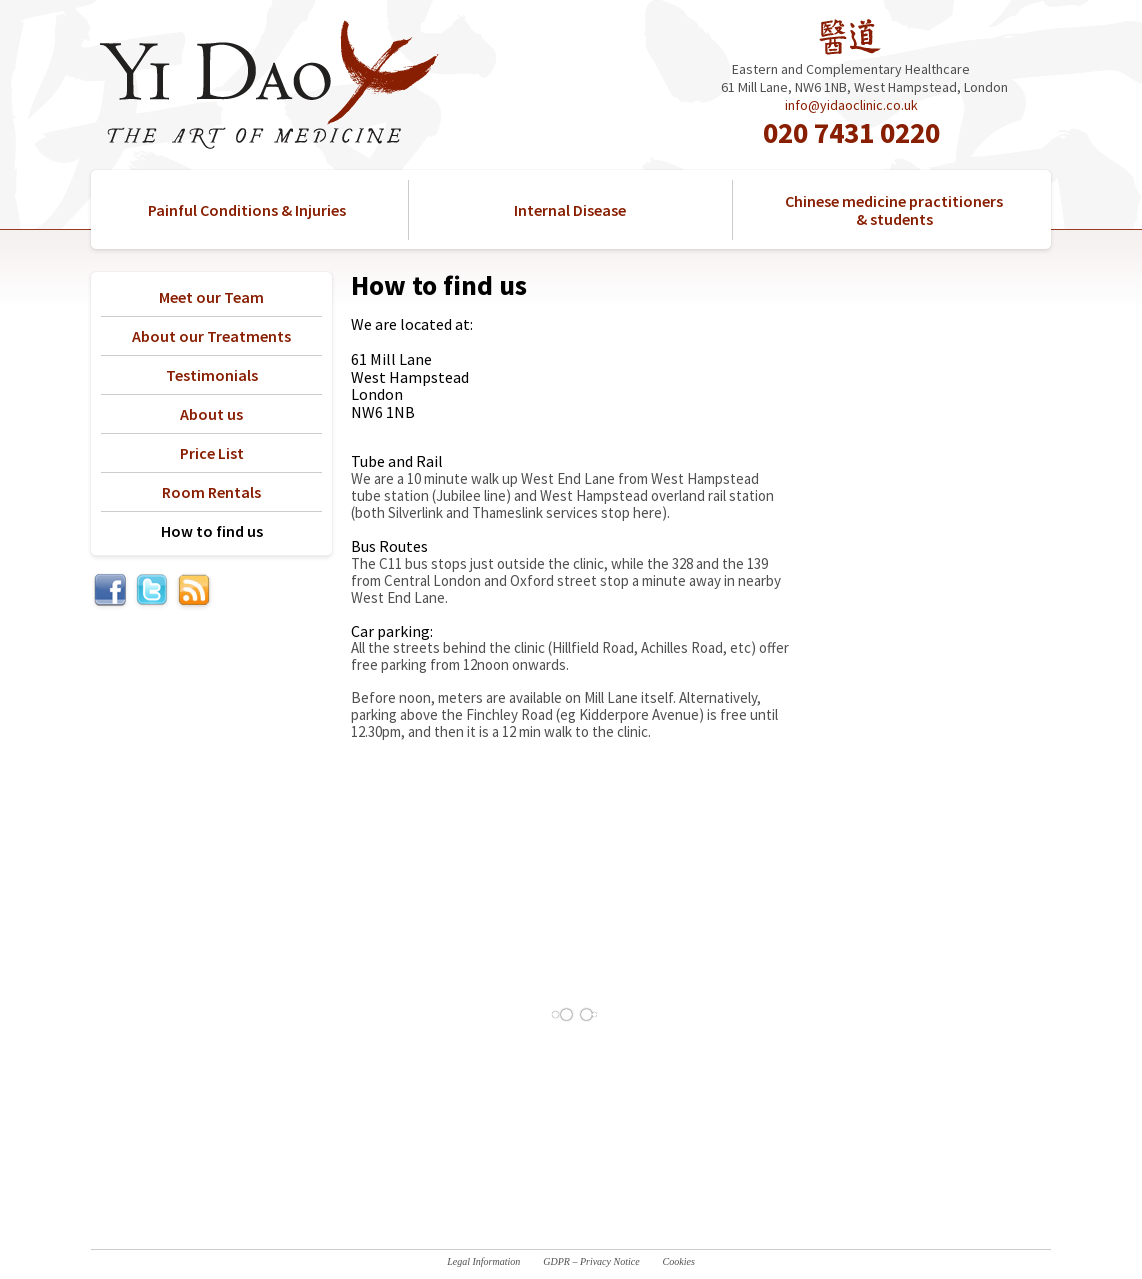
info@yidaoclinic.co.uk (851, 105)
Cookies (679, 1261)
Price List (212, 453)
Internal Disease (570, 210)
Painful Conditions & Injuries (247, 210)
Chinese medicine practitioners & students (894, 210)
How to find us (212, 531)
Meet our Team (211, 297)
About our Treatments (211, 336)
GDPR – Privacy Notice (591, 1261)
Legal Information (483, 1261)
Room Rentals (211, 492)
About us (211, 414)
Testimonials (212, 375)
